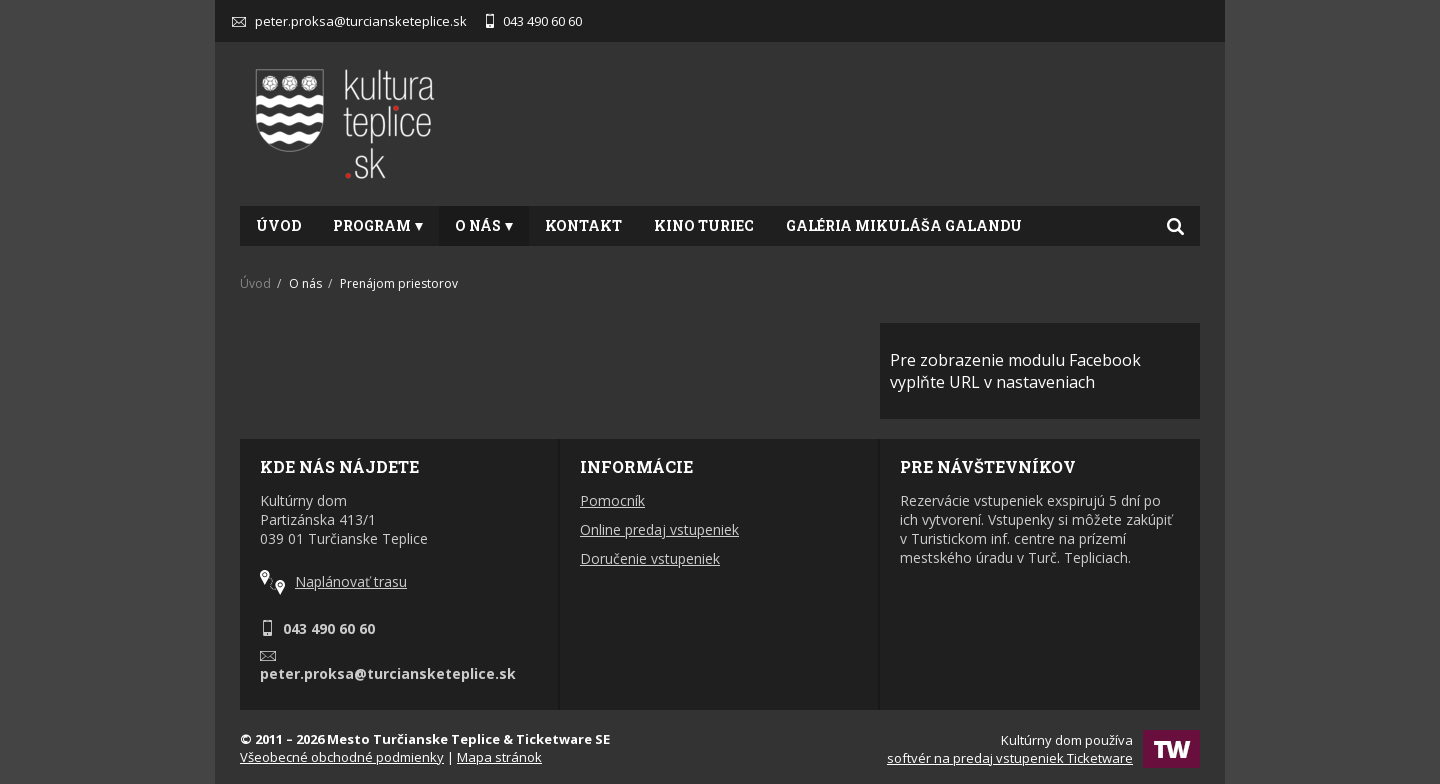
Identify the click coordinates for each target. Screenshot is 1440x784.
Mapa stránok (499, 757)
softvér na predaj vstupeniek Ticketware (1010, 758)
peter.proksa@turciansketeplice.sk (349, 21)
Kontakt (583, 225)
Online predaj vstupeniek (659, 529)
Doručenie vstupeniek (650, 558)
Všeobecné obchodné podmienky (342, 757)
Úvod (278, 225)
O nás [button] (484, 225)
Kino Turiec (704, 225)
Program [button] (378, 225)
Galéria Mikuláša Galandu (904, 225)
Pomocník (612, 500)
